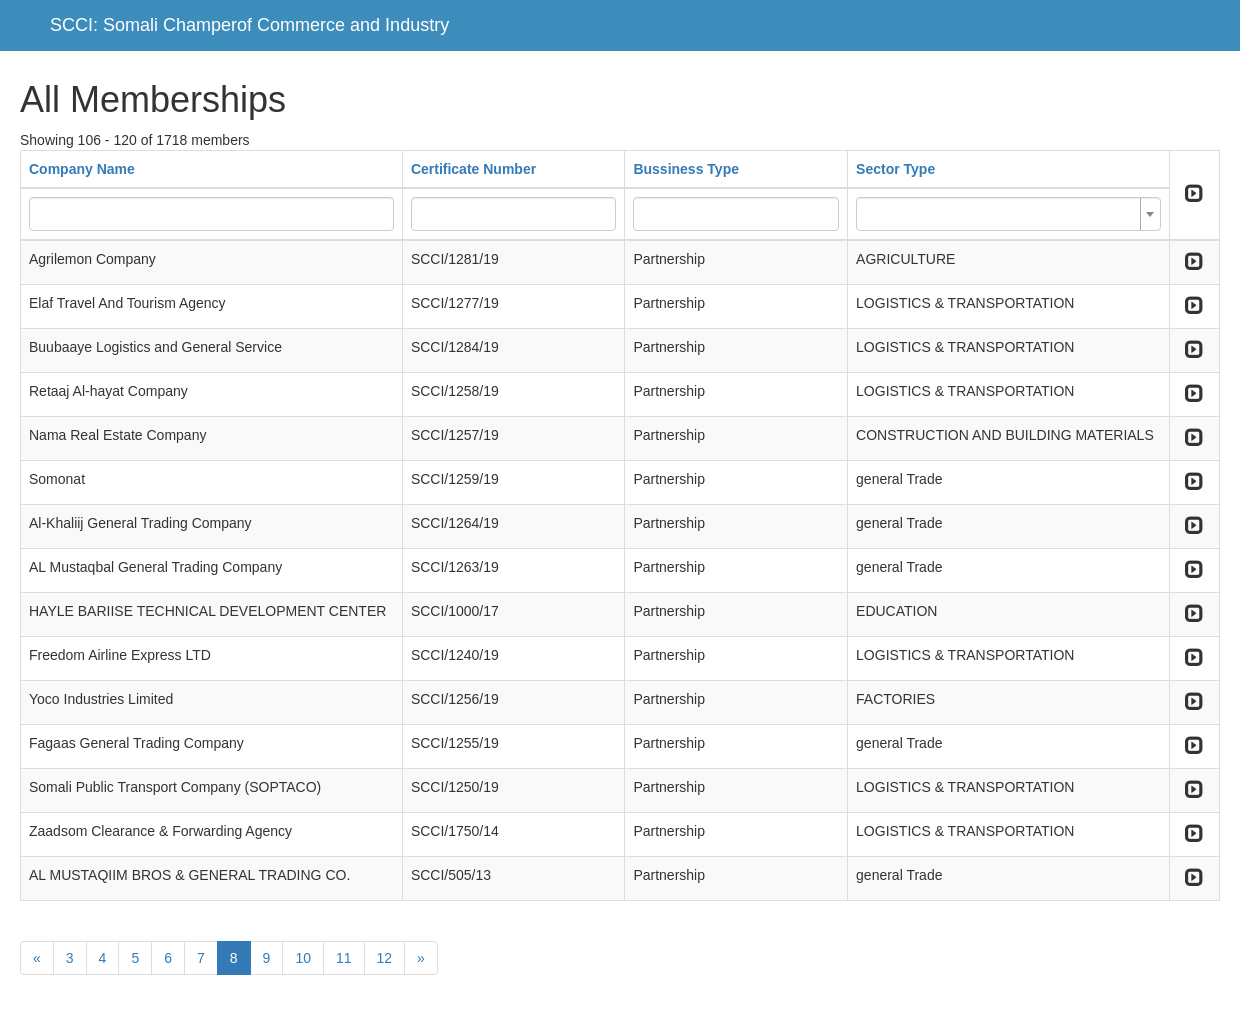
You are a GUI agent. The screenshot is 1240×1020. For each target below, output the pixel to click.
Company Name (82, 169)
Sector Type (895, 169)
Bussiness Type (686, 169)
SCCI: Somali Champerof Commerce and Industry (249, 25)
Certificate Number (473, 169)
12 (385, 958)
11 (344, 958)
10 (303, 958)
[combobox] (1008, 214)
